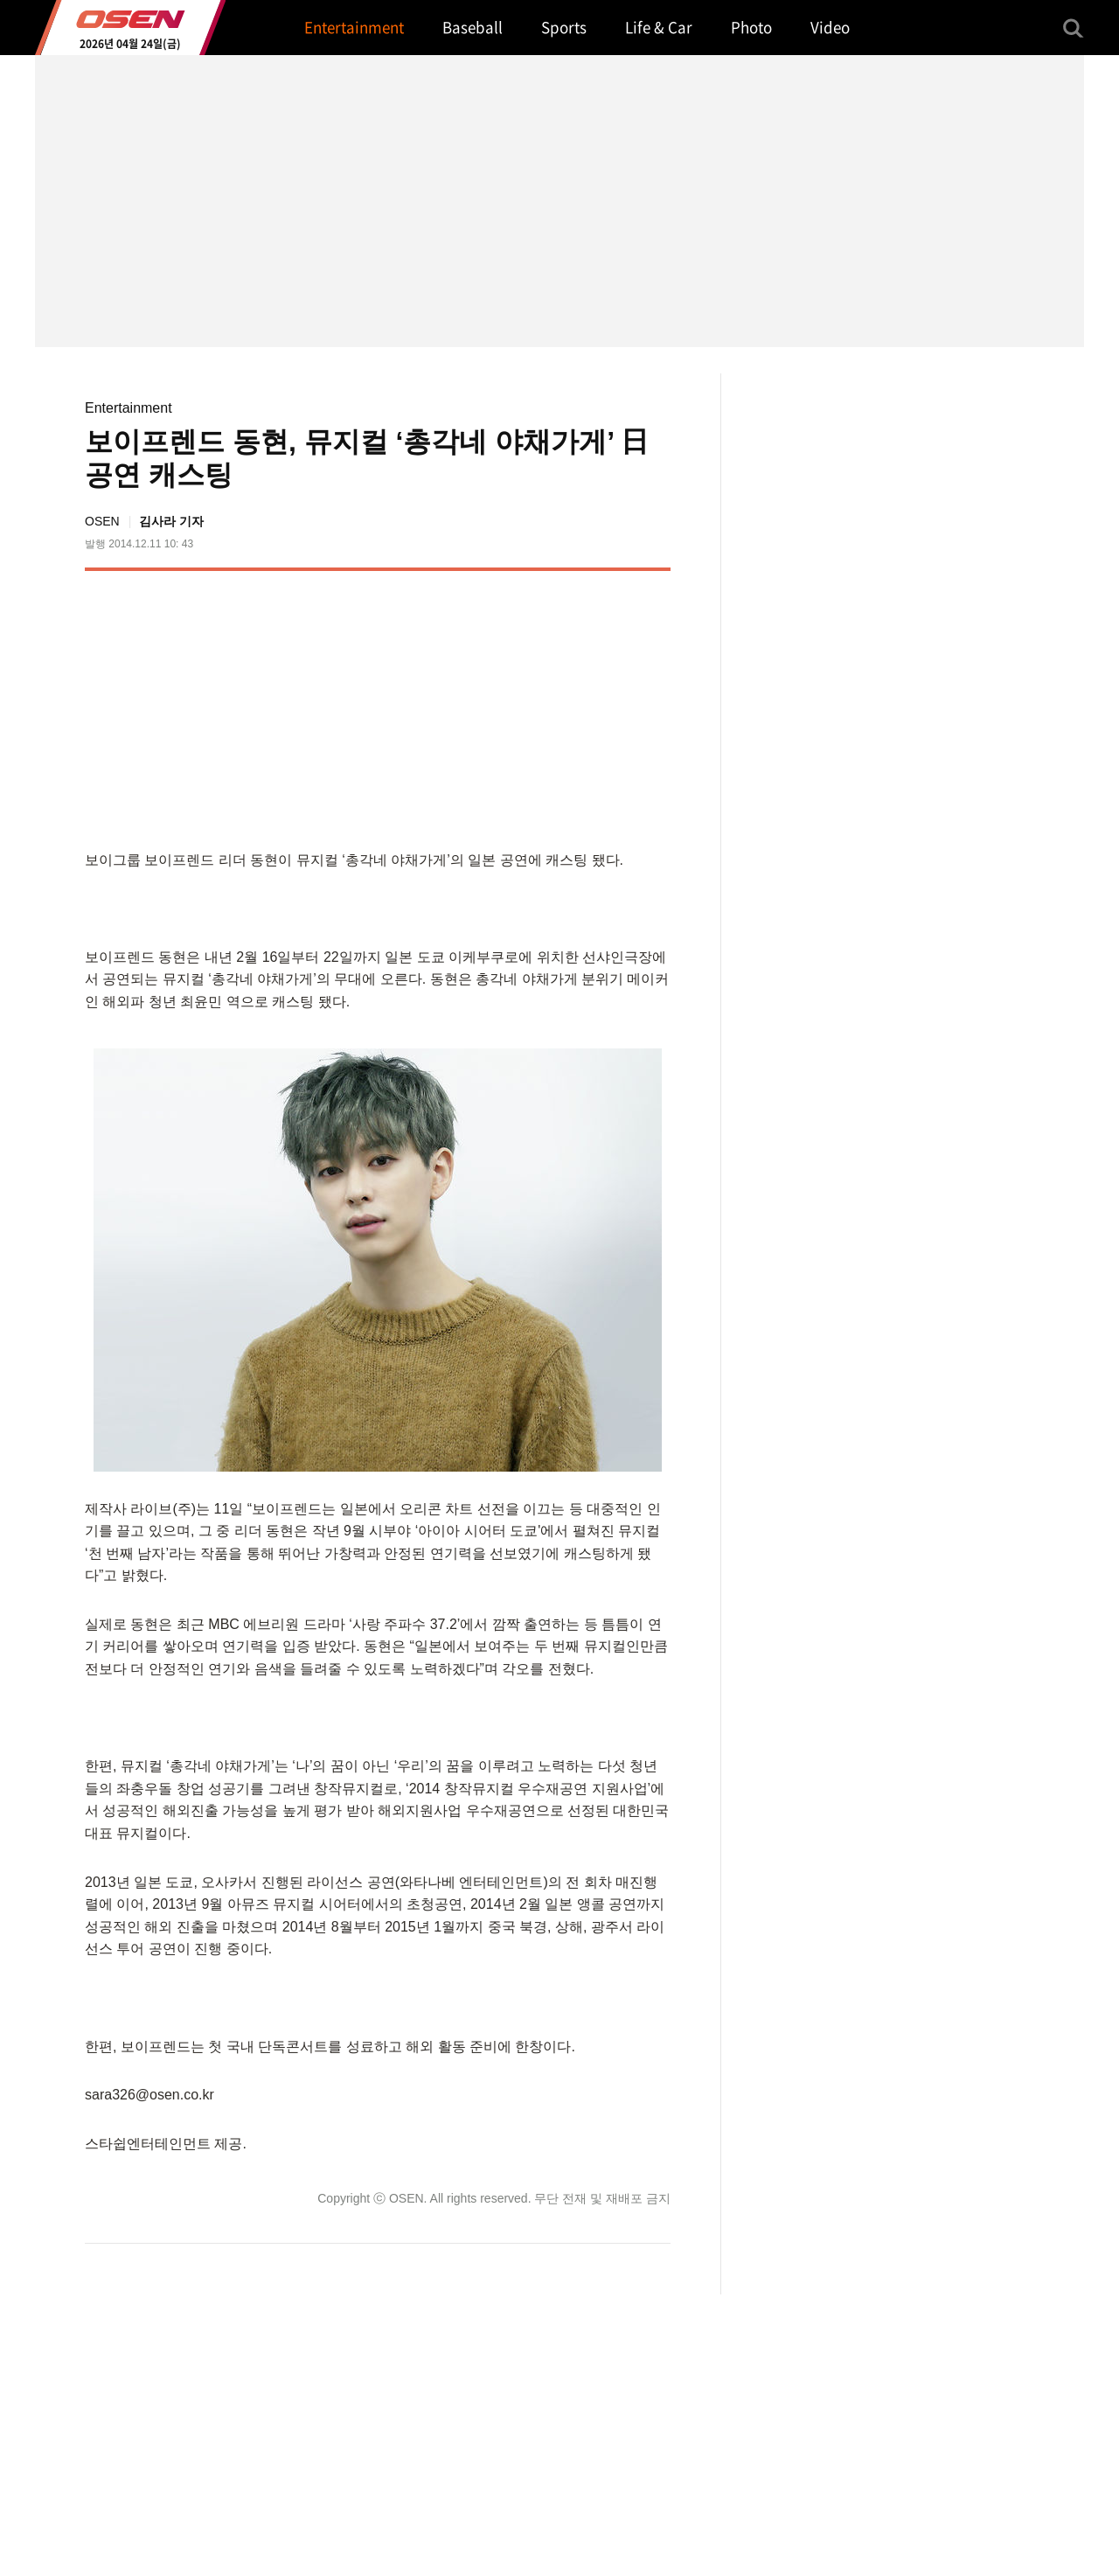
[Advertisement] (524, 706)
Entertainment (128, 407)
